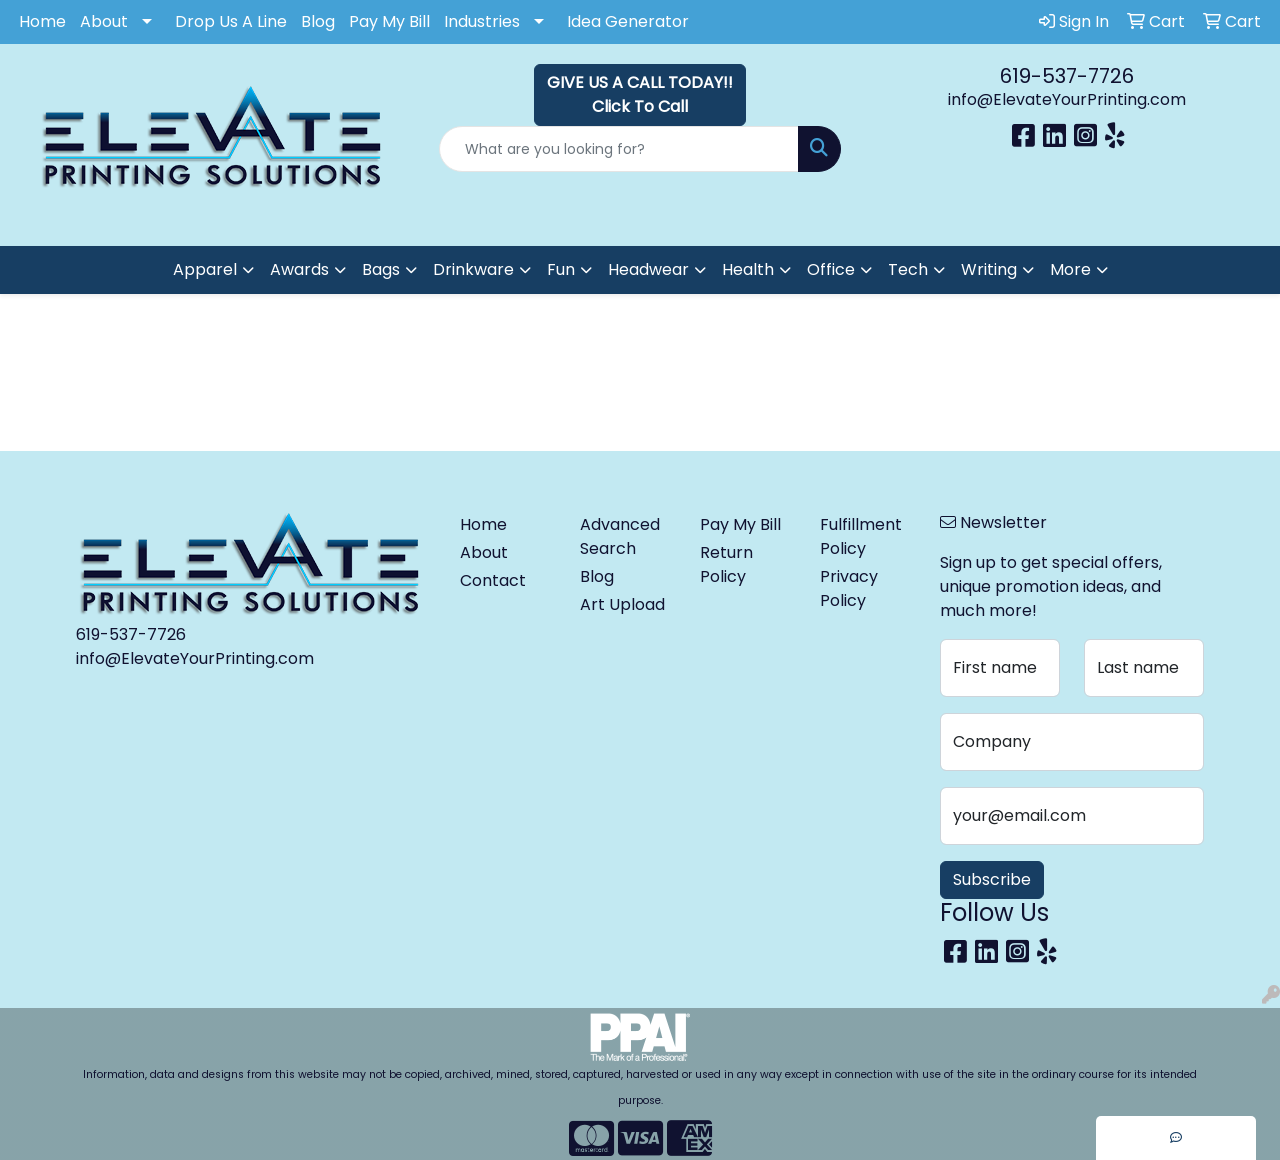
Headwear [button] (648, 269)
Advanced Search (620, 536)
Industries (482, 21)
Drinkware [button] (473, 269)
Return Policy (726, 564)
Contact (493, 580)
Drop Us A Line (231, 21)
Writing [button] (989, 269)
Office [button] (831, 269)
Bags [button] (381, 269)
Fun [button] (561, 269)
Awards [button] (299, 269)
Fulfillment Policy (861, 536)
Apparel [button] (205, 269)
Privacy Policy (849, 588)
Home (42, 21)
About (104, 21)
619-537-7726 (1067, 76)
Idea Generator (628, 21)
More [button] (1070, 269)
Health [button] (748, 269)
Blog (318, 21)
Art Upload (622, 604)
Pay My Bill (389, 21)
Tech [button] (908, 269)
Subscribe (992, 879)
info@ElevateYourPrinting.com (1067, 99)
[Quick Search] (619, 149)
